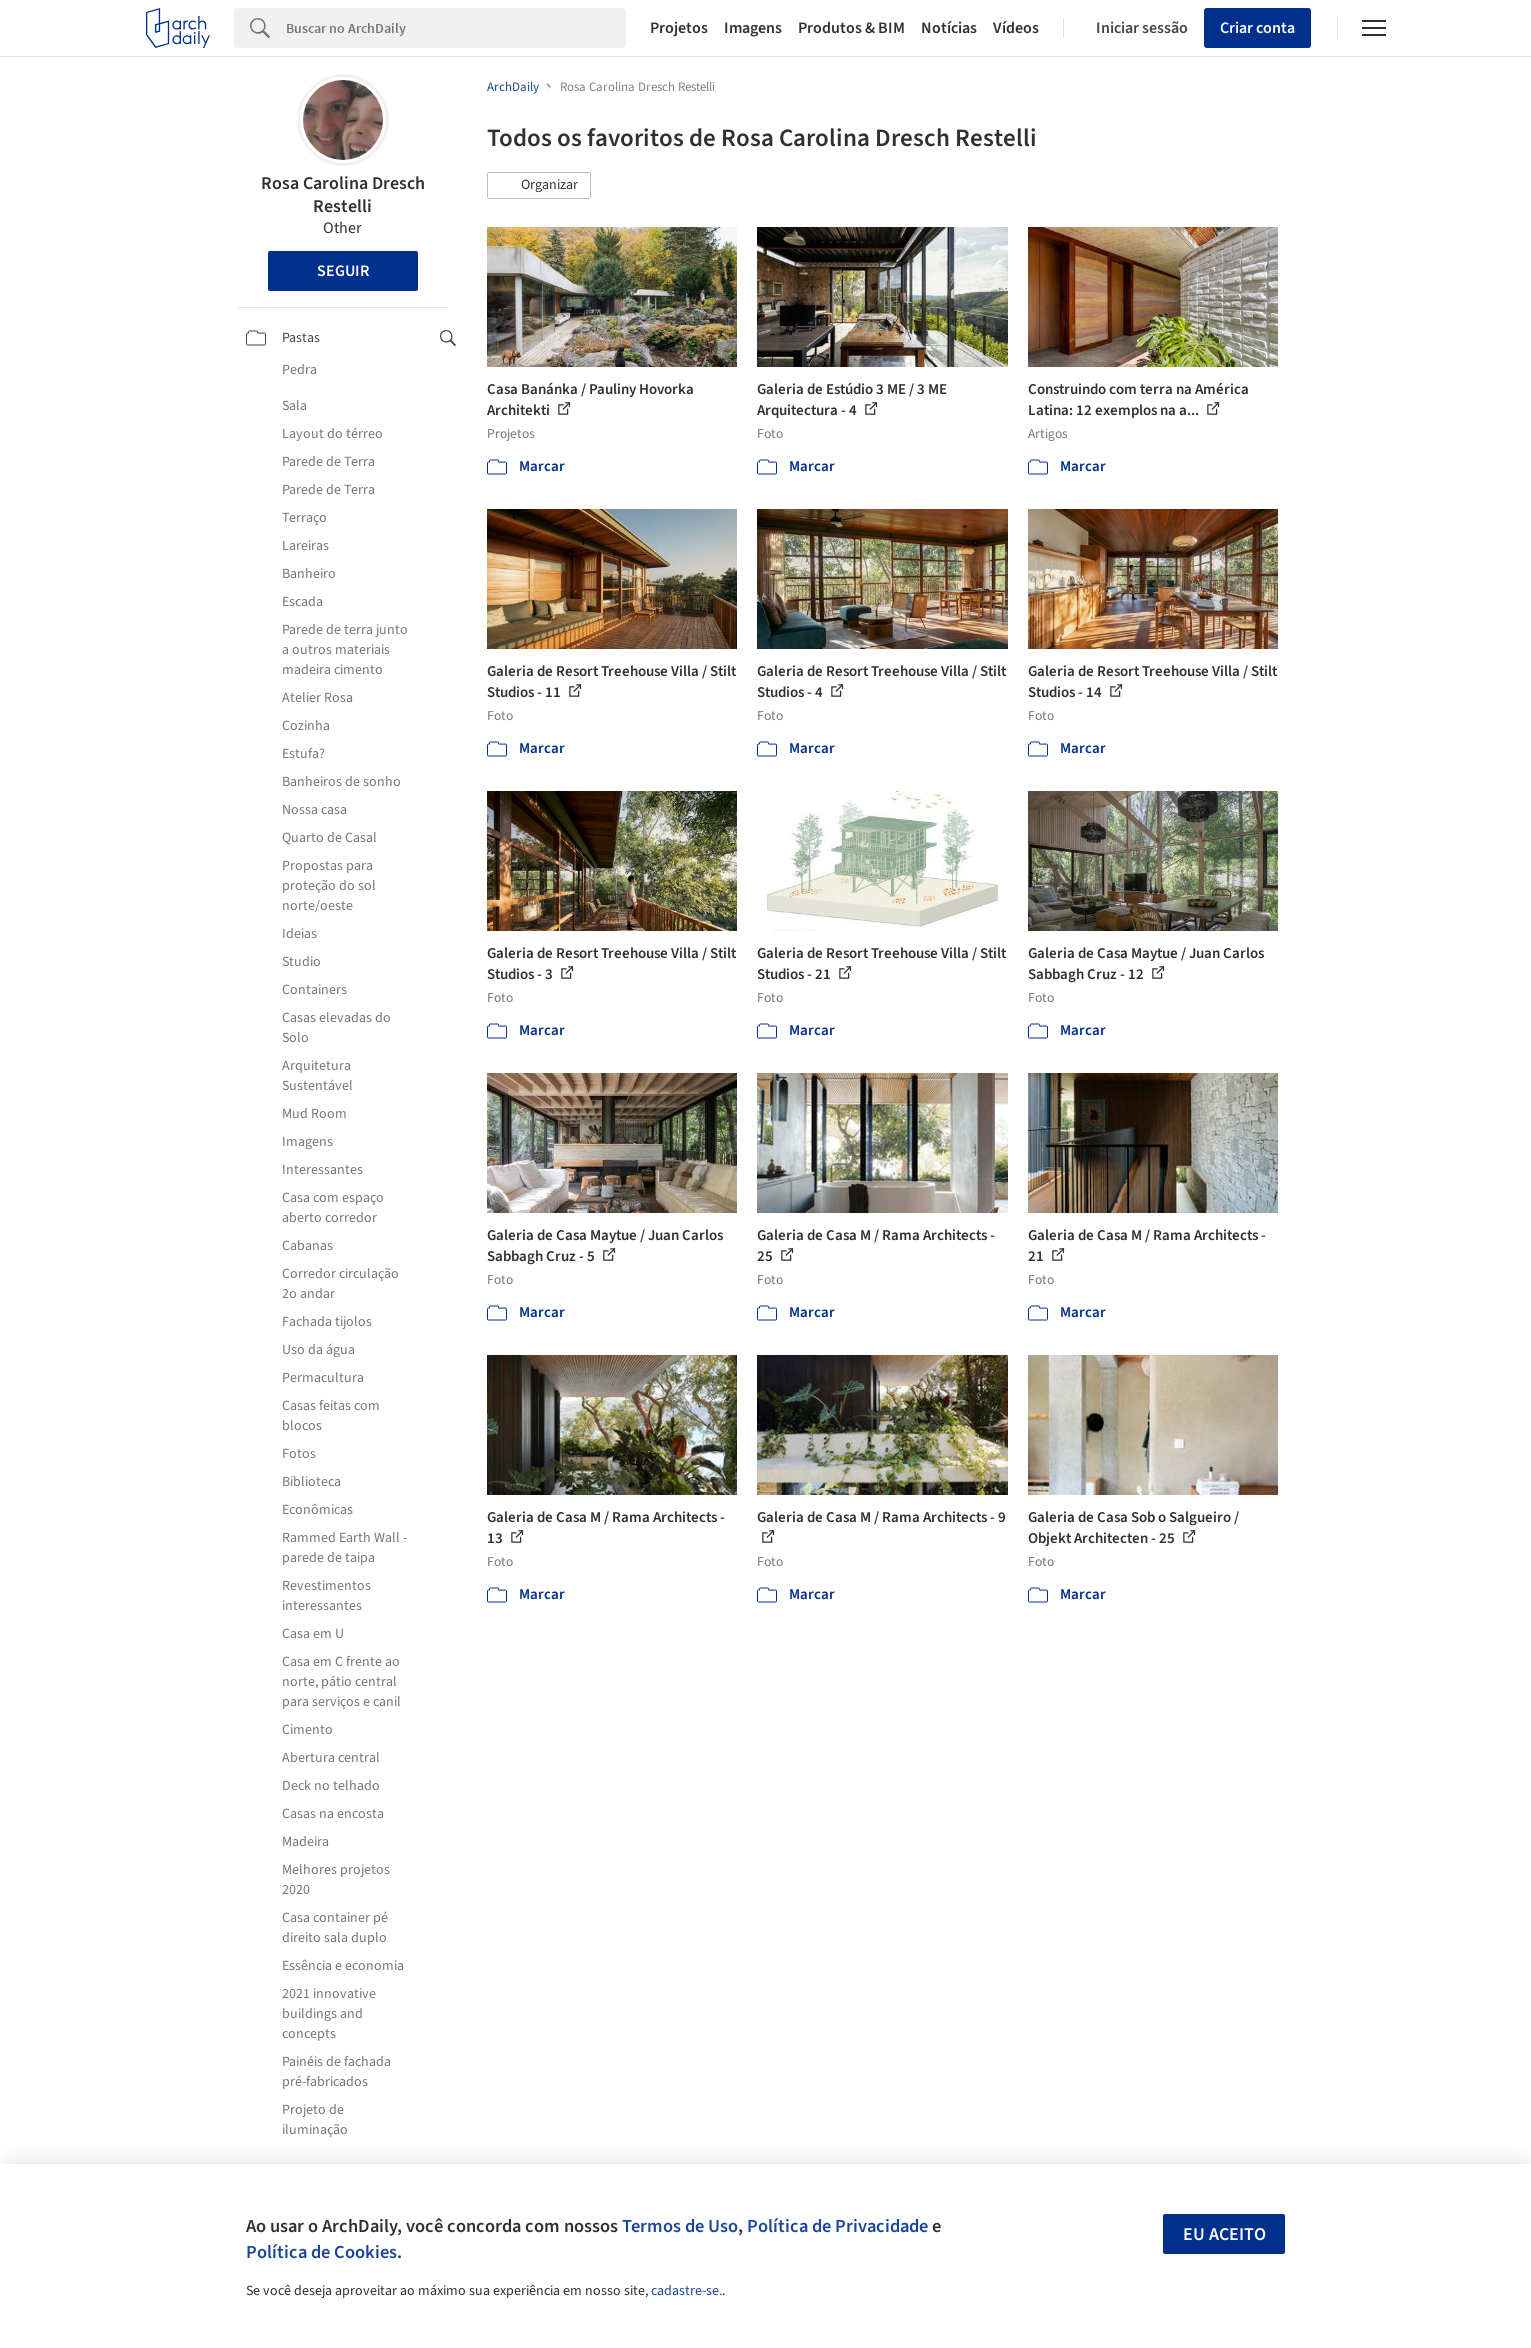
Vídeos (1016, 28)
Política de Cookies (321, 2252)
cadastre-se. (686, 2291)
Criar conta (1257, 28)
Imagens (753, 28)
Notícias (949, 28)
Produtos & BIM (851, 28)
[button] (539, 186)
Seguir (343, 271)
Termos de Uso (680, 2226)
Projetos (679, 28)
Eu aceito (1224, 2234)
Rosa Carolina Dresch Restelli (343, 195)
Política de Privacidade (837, 2226)
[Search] (456, 28)
